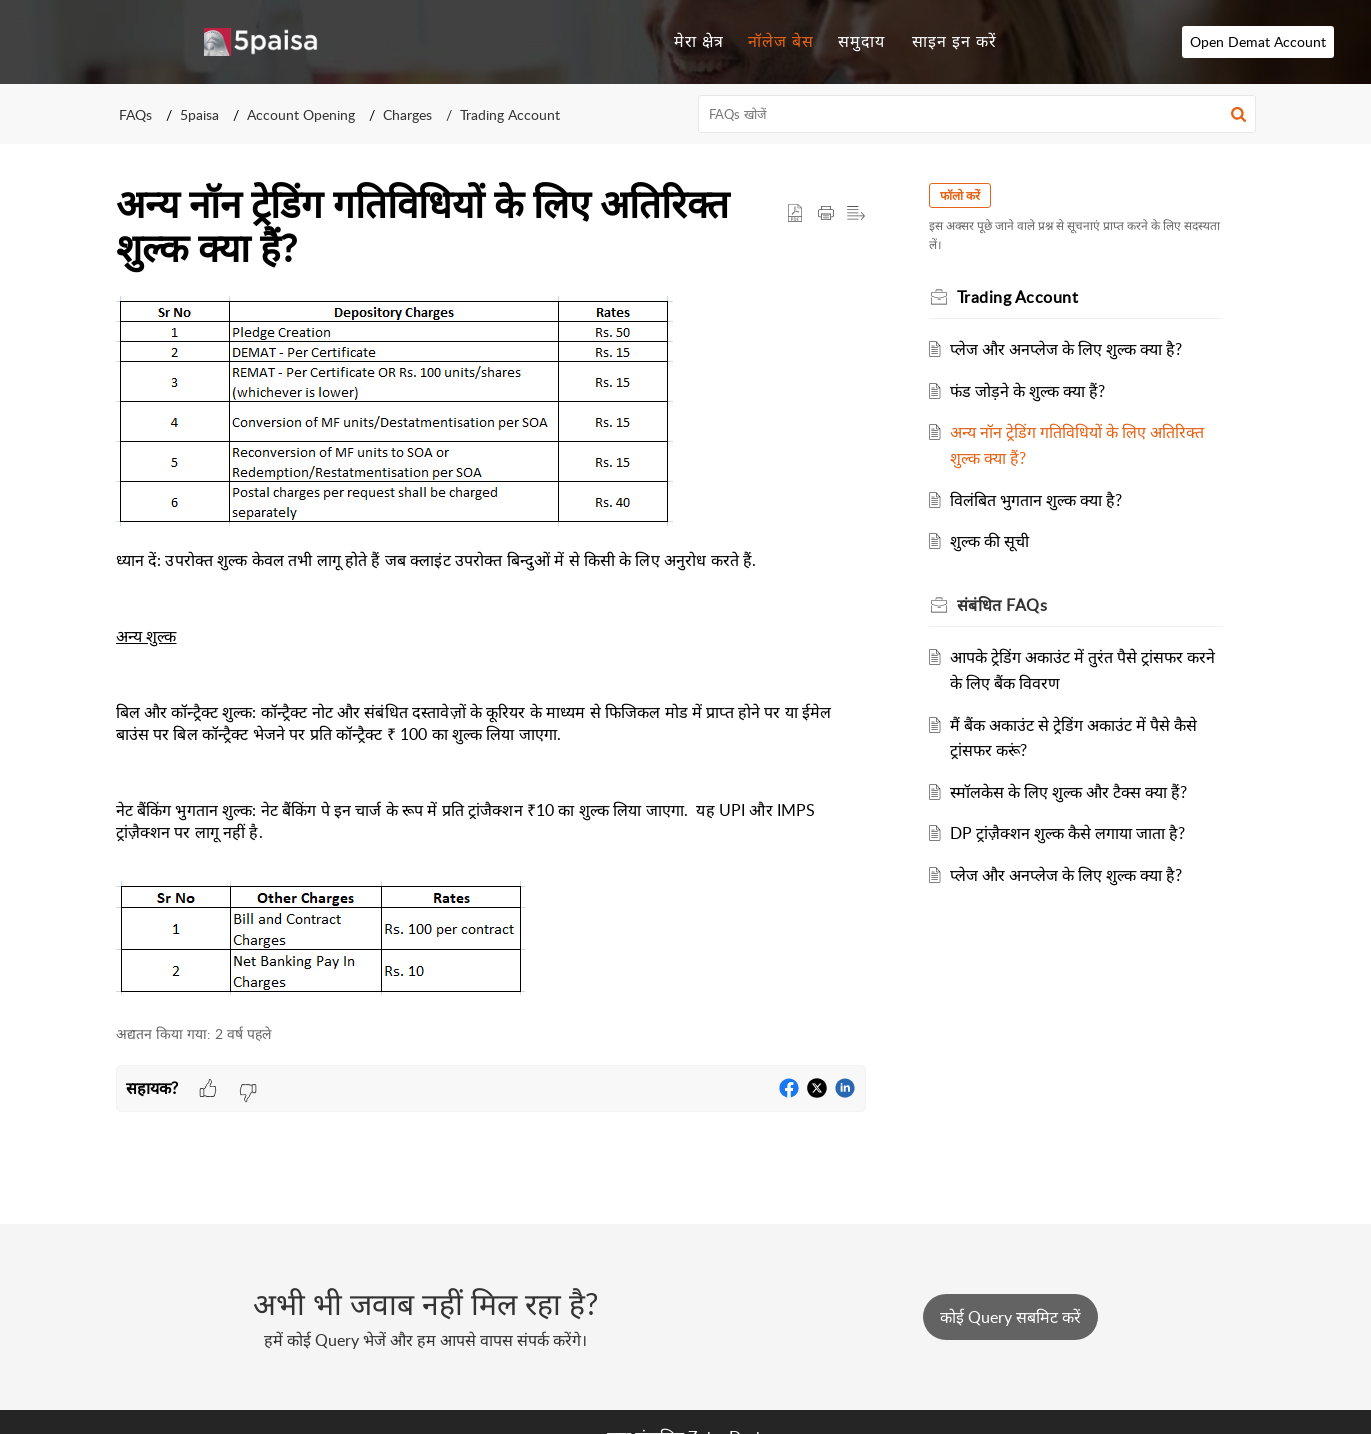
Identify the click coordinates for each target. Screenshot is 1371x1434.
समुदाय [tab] (861, 41)
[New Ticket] (1010, 1317)
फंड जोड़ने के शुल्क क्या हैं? (1027, 391)
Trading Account (510, 114)
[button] (1238, 114)
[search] (977, 114)
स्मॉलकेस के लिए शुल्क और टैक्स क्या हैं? (1068, 792)
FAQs (135, 114)
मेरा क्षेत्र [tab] (699, 41)
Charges (407, 114)
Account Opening (301, 114)
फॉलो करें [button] (961, 195)
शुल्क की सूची (989, 541)
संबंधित (1003, 605)
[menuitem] (954, 42)
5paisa (199, 114)
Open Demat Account (1280, 41)
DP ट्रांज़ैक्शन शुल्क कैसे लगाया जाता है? (1067, 833)
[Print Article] (826, 214)
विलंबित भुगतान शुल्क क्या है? (1036, 500)
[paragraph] (491, 649)
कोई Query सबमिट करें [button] (1010, 1317)
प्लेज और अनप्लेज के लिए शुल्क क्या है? (1066, 349)
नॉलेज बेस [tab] (781, 41)
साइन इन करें (954, 41)
